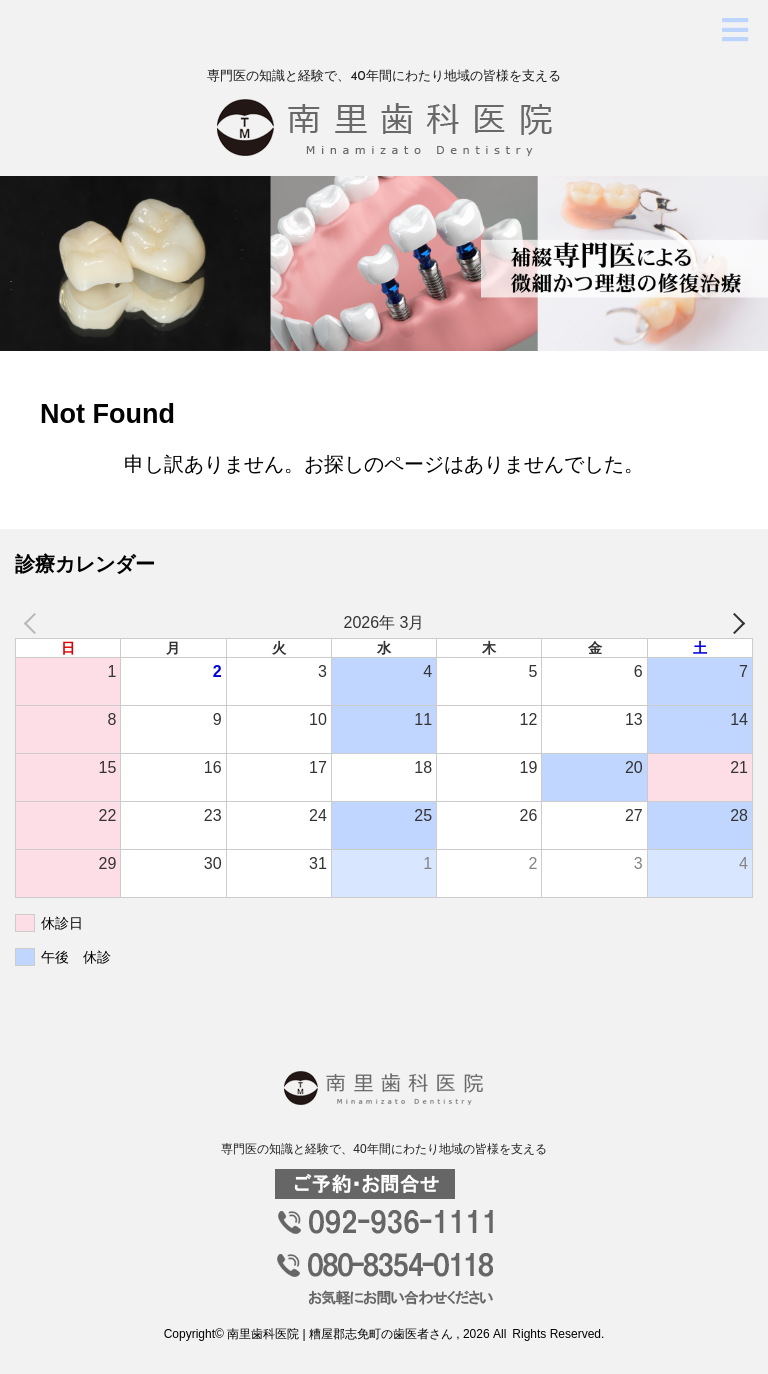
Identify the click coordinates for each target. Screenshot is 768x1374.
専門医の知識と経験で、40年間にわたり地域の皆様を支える (383, 1149)
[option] (384, 263)
